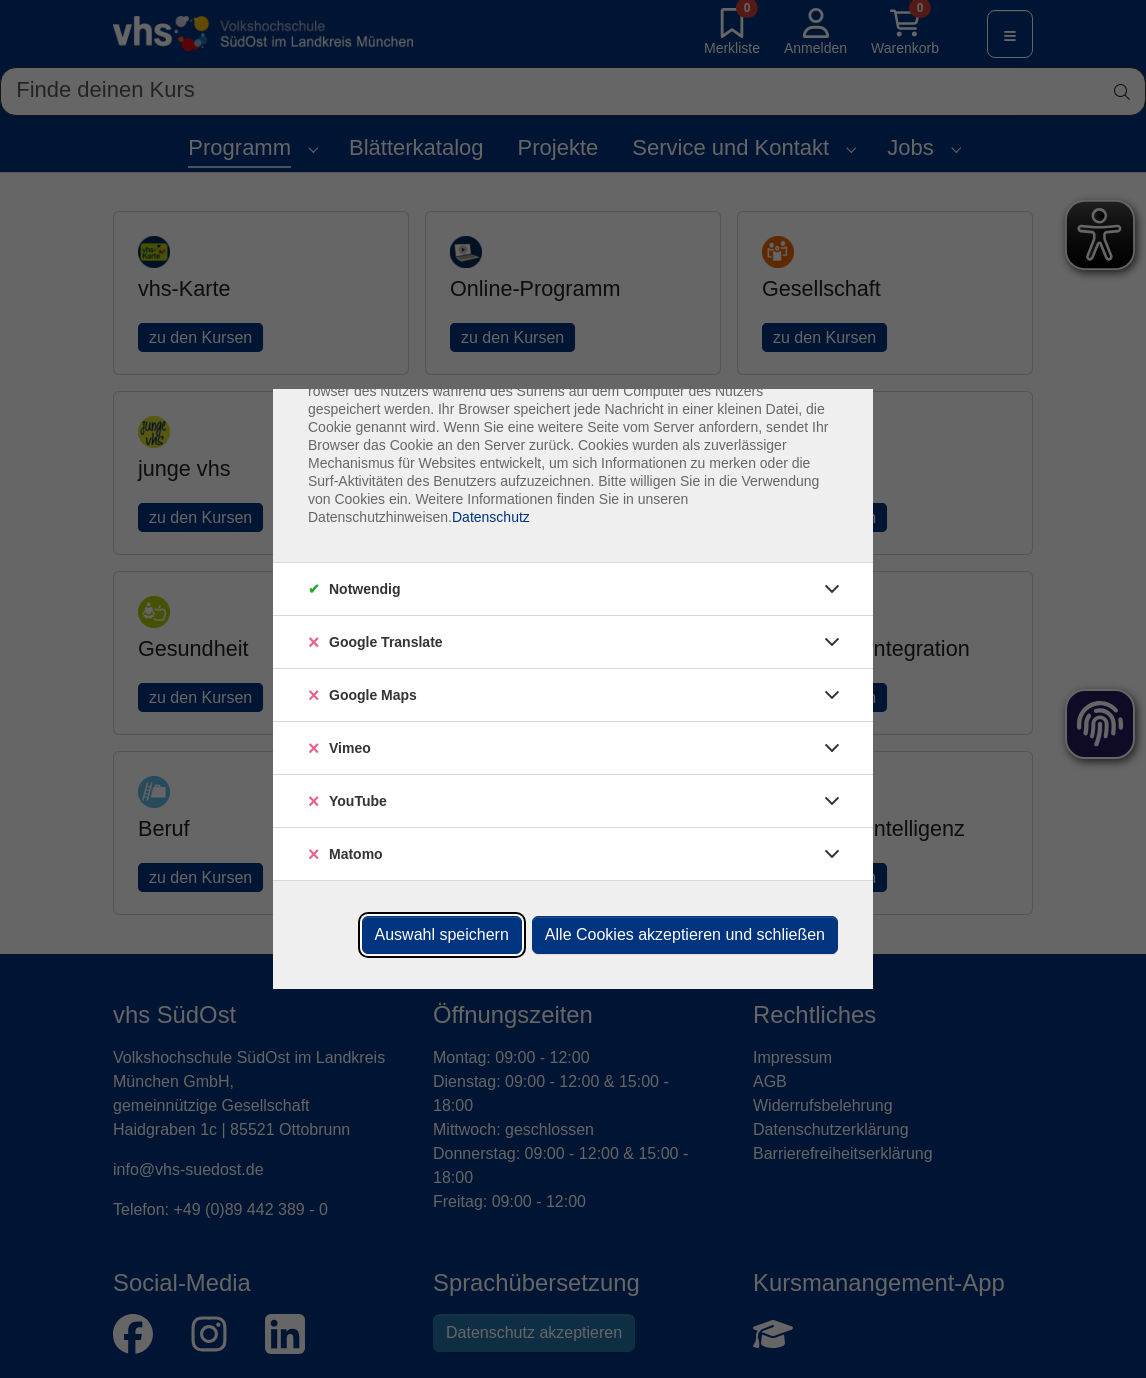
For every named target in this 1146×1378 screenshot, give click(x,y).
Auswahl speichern (442, 934)
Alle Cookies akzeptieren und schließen (685, 934)
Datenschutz (491, 517)
